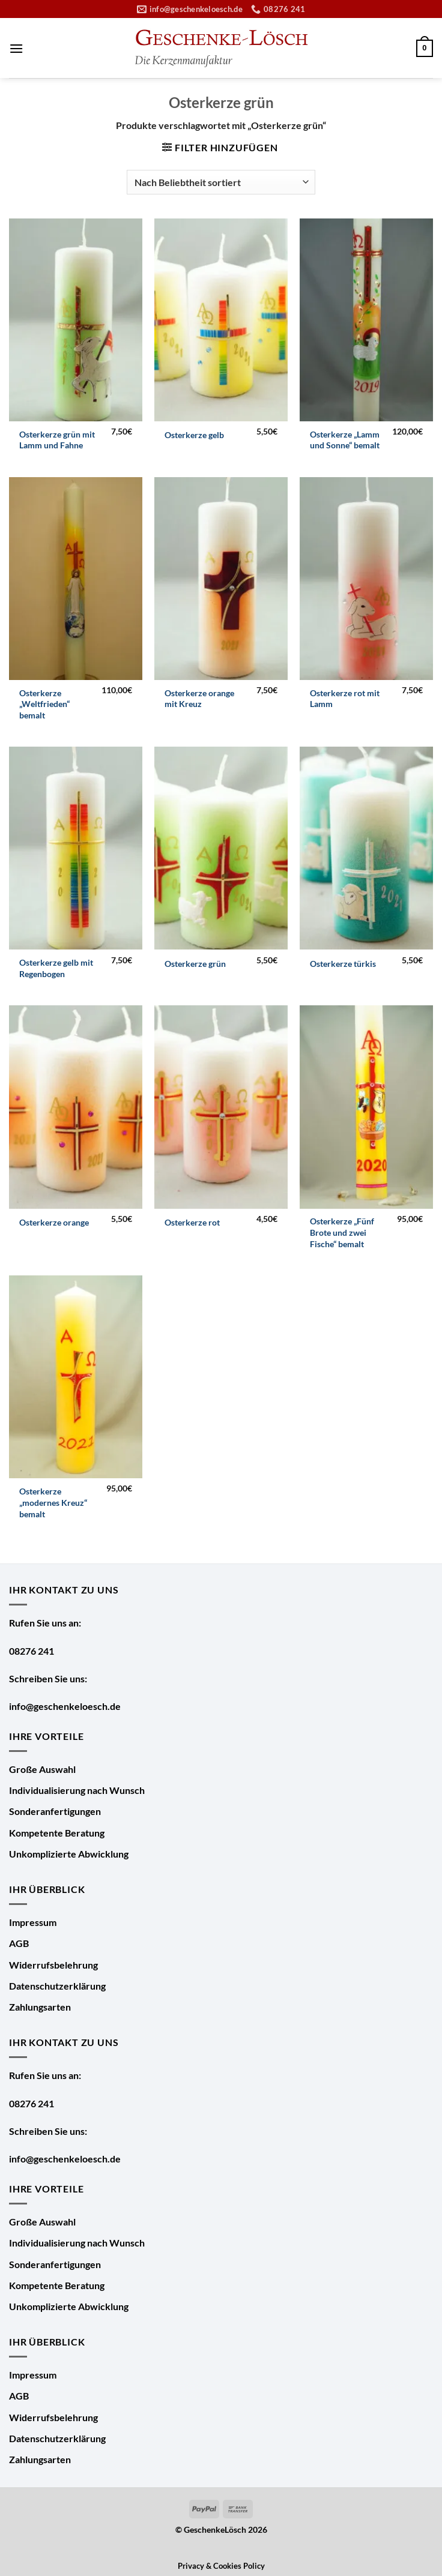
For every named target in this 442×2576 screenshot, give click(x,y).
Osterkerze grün (195, 963)
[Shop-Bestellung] (221, 182)
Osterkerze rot (192, 1222)
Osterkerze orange (54, 1222)
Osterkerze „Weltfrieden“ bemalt (44, 704)
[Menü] (16, 48)
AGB (19, 1943)
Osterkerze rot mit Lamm (345, 698)
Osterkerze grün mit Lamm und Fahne (57, 440)
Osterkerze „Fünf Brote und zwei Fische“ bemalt (342, 1232)
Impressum (32, 1922)
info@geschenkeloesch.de (65, 1706)
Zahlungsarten (40, 2006)
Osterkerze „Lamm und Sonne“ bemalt (345, 440)
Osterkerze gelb (194, 435)
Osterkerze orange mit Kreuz (199, 698)
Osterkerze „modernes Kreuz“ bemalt (53, 1502)
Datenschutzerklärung (57, 1985)
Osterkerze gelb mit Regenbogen (56, 968)
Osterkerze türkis (343, 963)
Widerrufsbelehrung (53, 1964)
